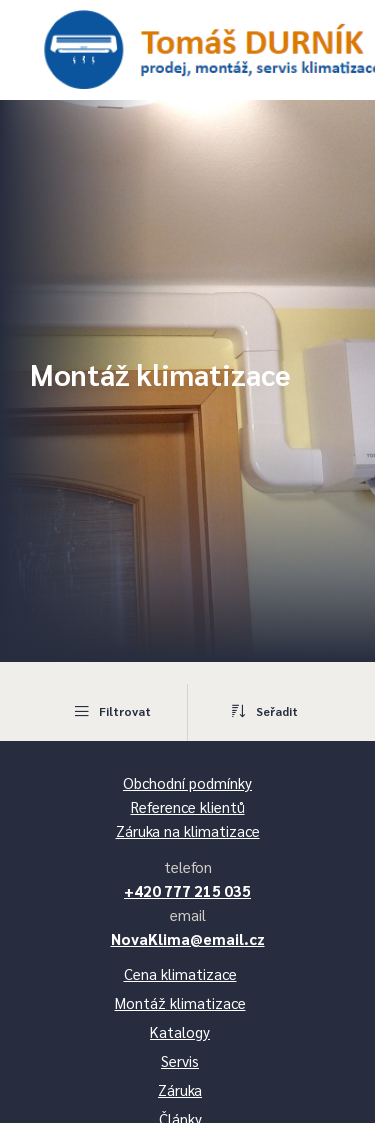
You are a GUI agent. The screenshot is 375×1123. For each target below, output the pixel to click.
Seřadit (264, 711)
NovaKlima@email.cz (188, 938)
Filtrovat (111, 711)
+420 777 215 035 (187, 890)
